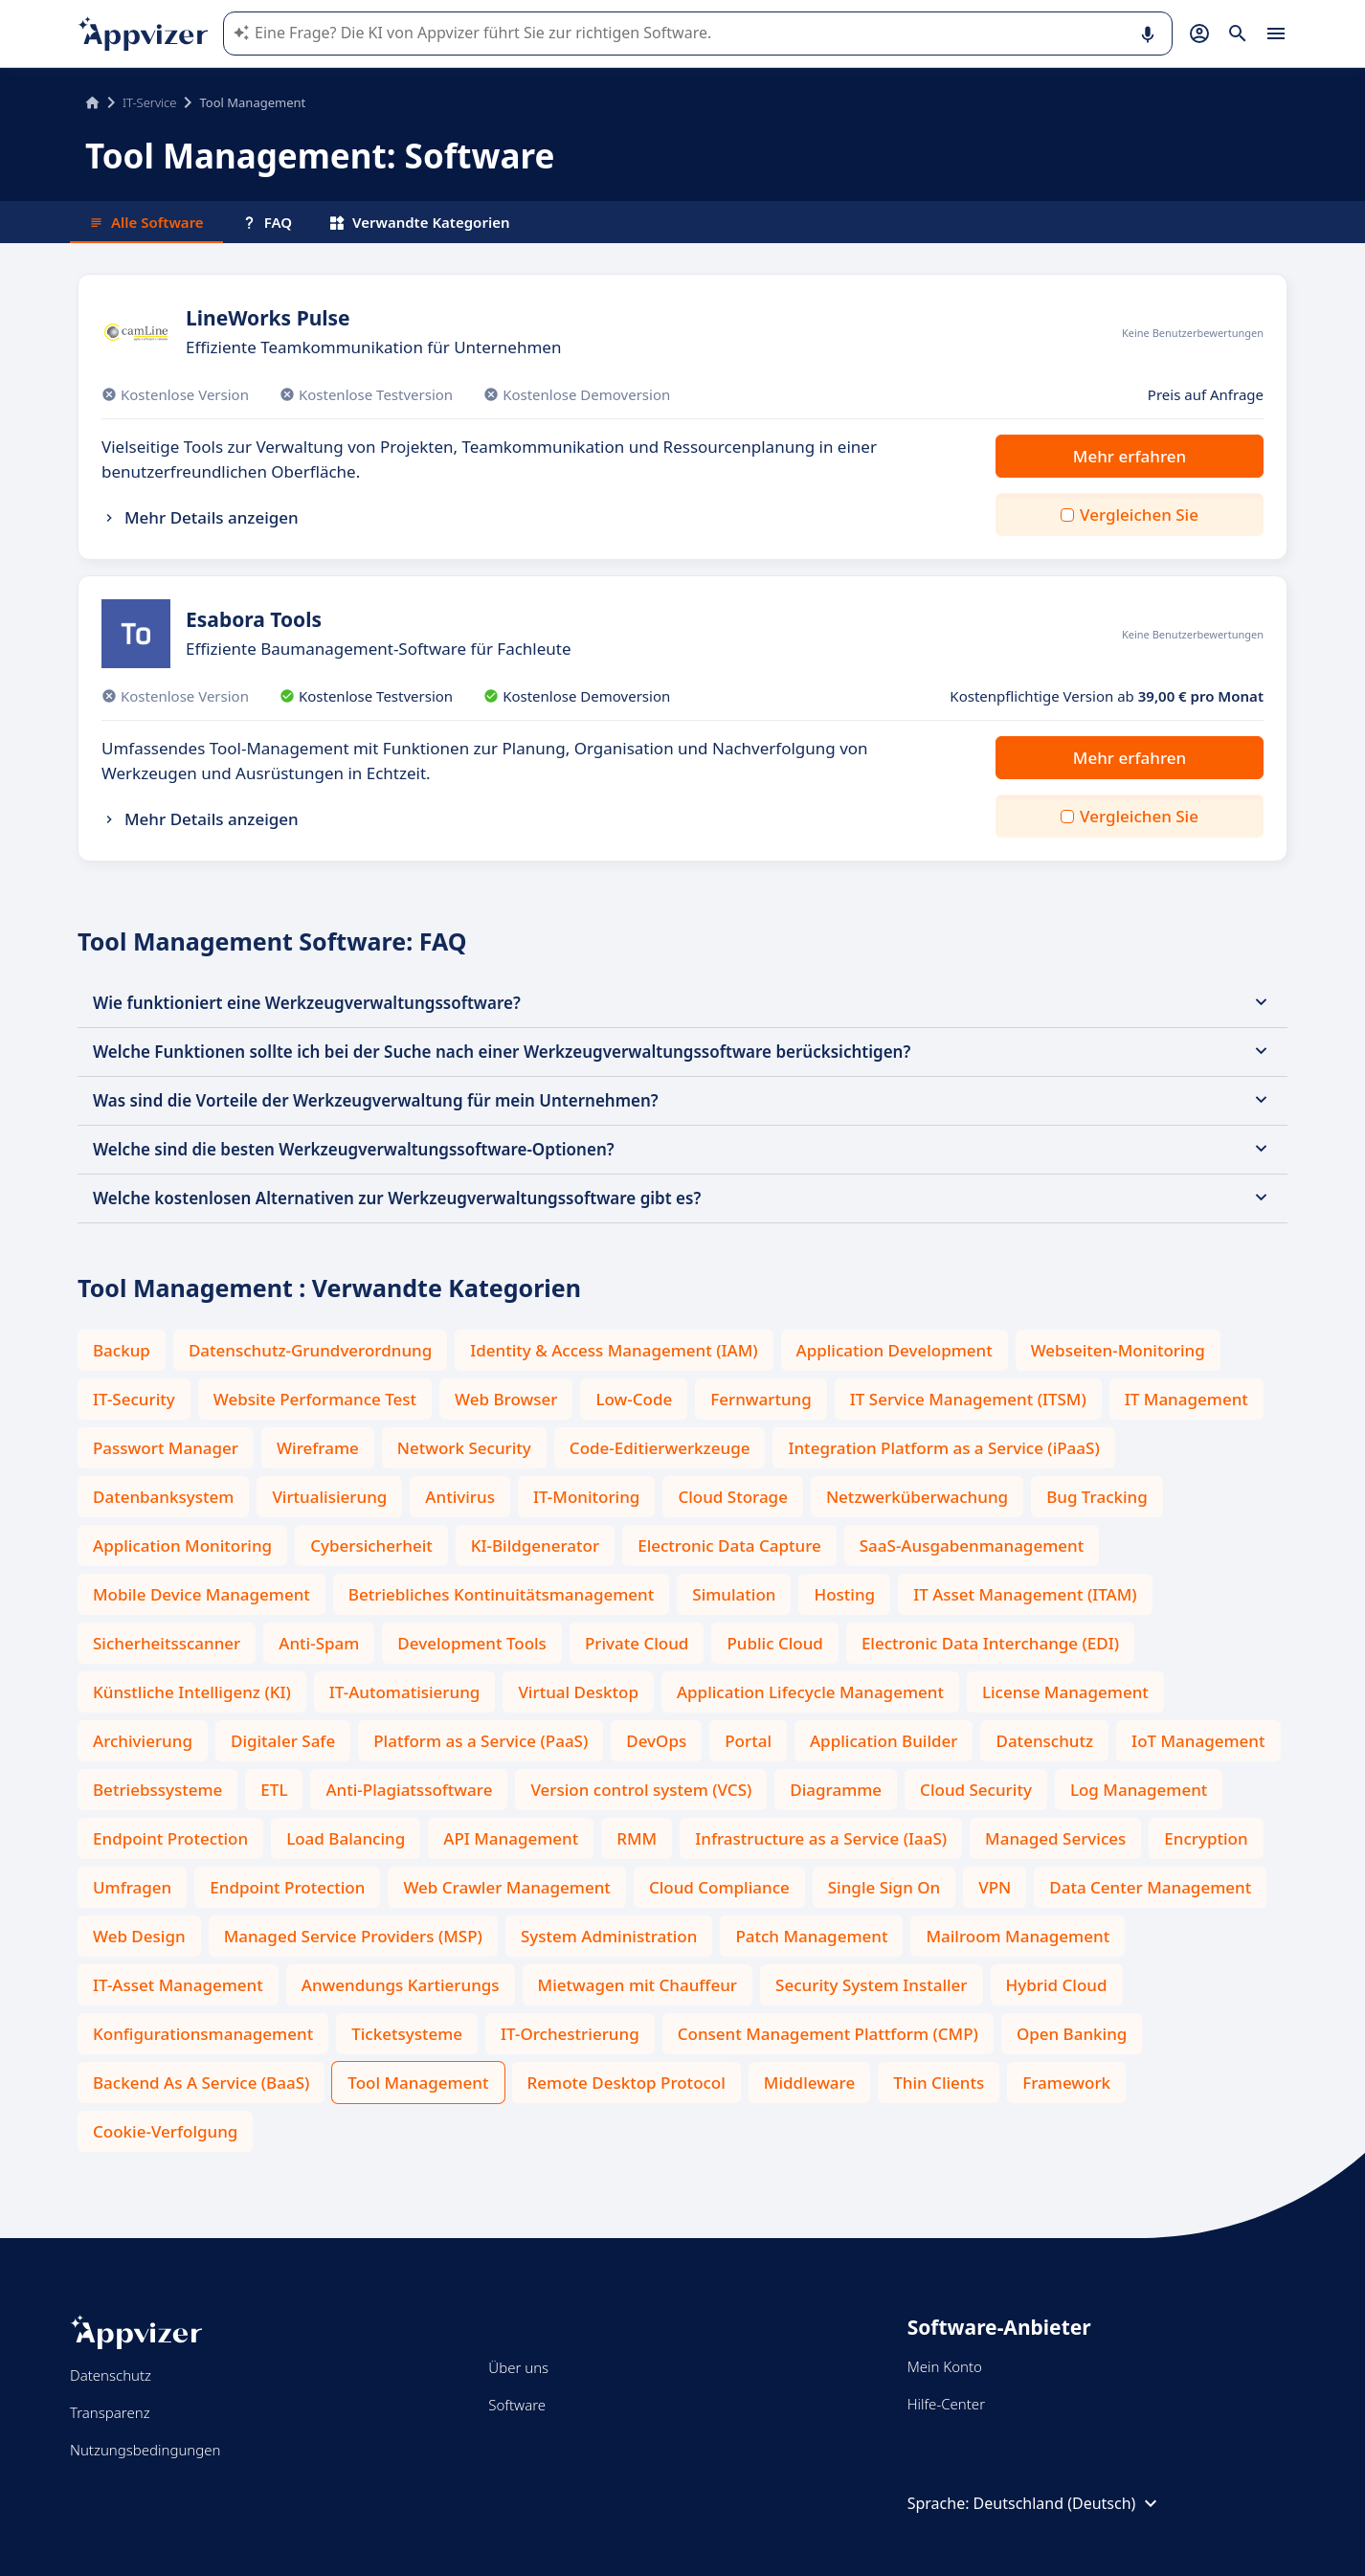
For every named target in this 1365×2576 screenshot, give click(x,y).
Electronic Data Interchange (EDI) (990, 1643)
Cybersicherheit (371, 1545)
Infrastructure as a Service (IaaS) (821, 1838)
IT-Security (134, 1399)
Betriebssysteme (157, 1790)
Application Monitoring (182, 1545)
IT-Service (149, 102)
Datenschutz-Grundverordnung (310, 1350)
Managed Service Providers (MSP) (353, 1936)
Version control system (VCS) (640, 1790)
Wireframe (318, 1448)
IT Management (1186, 1399)
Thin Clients (938, 2083)
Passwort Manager (165, 1448)
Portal (748, 1741)
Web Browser (506, 1399)
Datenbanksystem (163, 1497)
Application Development (894, 1350)
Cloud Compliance (719, 1887)
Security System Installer (871, 1985)
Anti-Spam (319, 1643)
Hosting (844, 1594)
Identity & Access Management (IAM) (613, 1350)
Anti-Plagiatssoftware (408, 1790)
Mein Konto (944, 2366)
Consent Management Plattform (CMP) (828, 2034)
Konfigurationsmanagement (203, 2034)
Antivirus (460, 1497)
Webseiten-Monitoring (1118, 1350)
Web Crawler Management (506, 1887)
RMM (636, 1838)
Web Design (139, 1936)
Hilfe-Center (946, 2403)
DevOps (656, 1741)
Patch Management (811, 1936)
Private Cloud (637, 1643)
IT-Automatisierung (405, 1692)
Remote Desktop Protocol (626, 2083)
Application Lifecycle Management (810, 1692)
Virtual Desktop (578, 1692)
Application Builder (883, 1741)
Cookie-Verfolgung (165, 2131)
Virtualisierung (329, 1497)
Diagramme (836, 1790)
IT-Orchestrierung (570, 2034)
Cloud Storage (733, 1497)
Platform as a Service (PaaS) (480, 1741)
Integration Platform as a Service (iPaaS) (943, 1448)
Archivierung (142, 1741)
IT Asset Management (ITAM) (1025, 1594)
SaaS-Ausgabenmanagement (972, 1545)
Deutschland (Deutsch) (1068, 2503)
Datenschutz (1044, 1741)
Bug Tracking (1097, 1497)
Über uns (518, 2367)
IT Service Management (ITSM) (968, 1399)
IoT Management (1197, 1741)
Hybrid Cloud (1057, 1985)
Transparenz (110, 2412)
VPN (994, 1887)
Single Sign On (884, 1887)
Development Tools (472, 1643)
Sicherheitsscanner (166, 1643)
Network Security (464, 1448)
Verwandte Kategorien (420, 222)
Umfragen (132, 1887)
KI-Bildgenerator (535, 1545)
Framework (1066, 2083)
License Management (1065, 1692)
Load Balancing (345, 1838)
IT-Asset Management (178, 1985)
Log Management (1138, 1790)
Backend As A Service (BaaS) (201, 2083)
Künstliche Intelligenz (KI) (192, 1692)
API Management (510, 1838)
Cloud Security (976, 1790)
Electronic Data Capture (729, 1545)
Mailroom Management (1017, 1936)
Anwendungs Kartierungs (401, 1985)
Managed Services (1055, 1838)
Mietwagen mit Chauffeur (637, 1985)
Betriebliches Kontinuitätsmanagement (501, 1594)
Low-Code (633, 1399)
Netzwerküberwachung (917, 1497)
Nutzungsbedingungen (145, 2449)
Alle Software (146, 222)
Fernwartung (761, 1399)
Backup (121, 1350)
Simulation (733, 1594)
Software (517, 2404)
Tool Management (417, 2083)
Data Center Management (1150, 1887)
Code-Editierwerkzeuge (660, 1448)
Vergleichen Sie (1139, 515)
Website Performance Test (314, 1399)
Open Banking (1072, 2034)
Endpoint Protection (170, 1838)
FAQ (267, 222)
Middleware (809, 2083)
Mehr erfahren (1129, 456)
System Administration (609, 1936)
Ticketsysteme (406, 2034)
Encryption (1205, 1838)
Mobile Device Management (201, 1594)
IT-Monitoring (586, 1497)
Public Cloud (775, 1643)
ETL (273, 1790)
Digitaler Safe (283, 1741)
